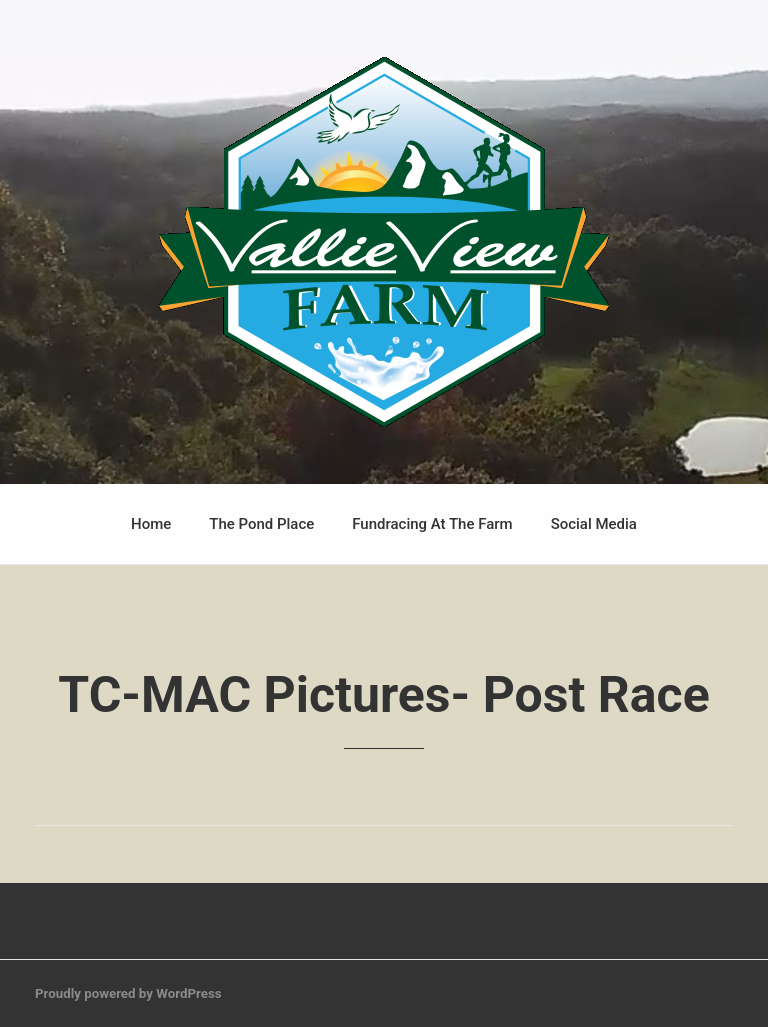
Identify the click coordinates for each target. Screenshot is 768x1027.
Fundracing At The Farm (432, 524)
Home (151, 524)
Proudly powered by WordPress (128, 993)
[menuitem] (151, 524)
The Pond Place (261, 524)
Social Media (594, 524)
